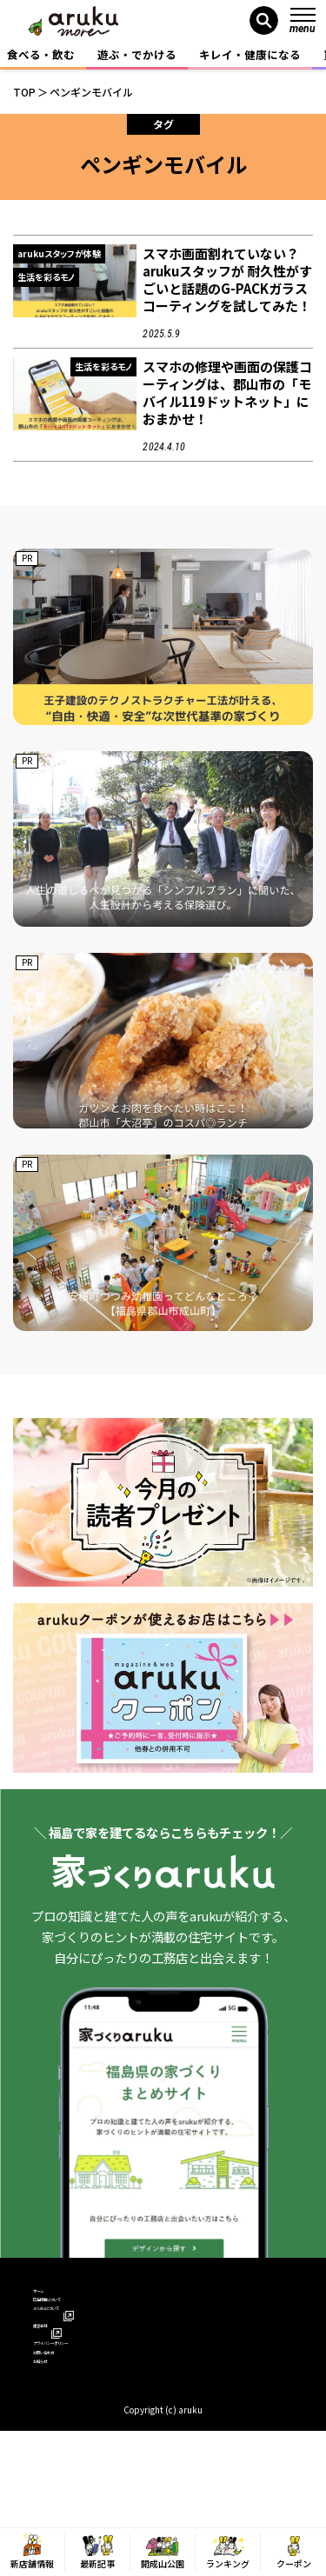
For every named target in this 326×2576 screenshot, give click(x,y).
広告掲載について (78, 2323)
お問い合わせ (67, 2423)
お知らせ (55, 2448)
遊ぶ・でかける (136, 54)
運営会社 (63, 2373)
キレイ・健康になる (250, 54)
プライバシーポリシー (89, 2398)
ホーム (50, 2298)
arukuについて (77, 2348)
